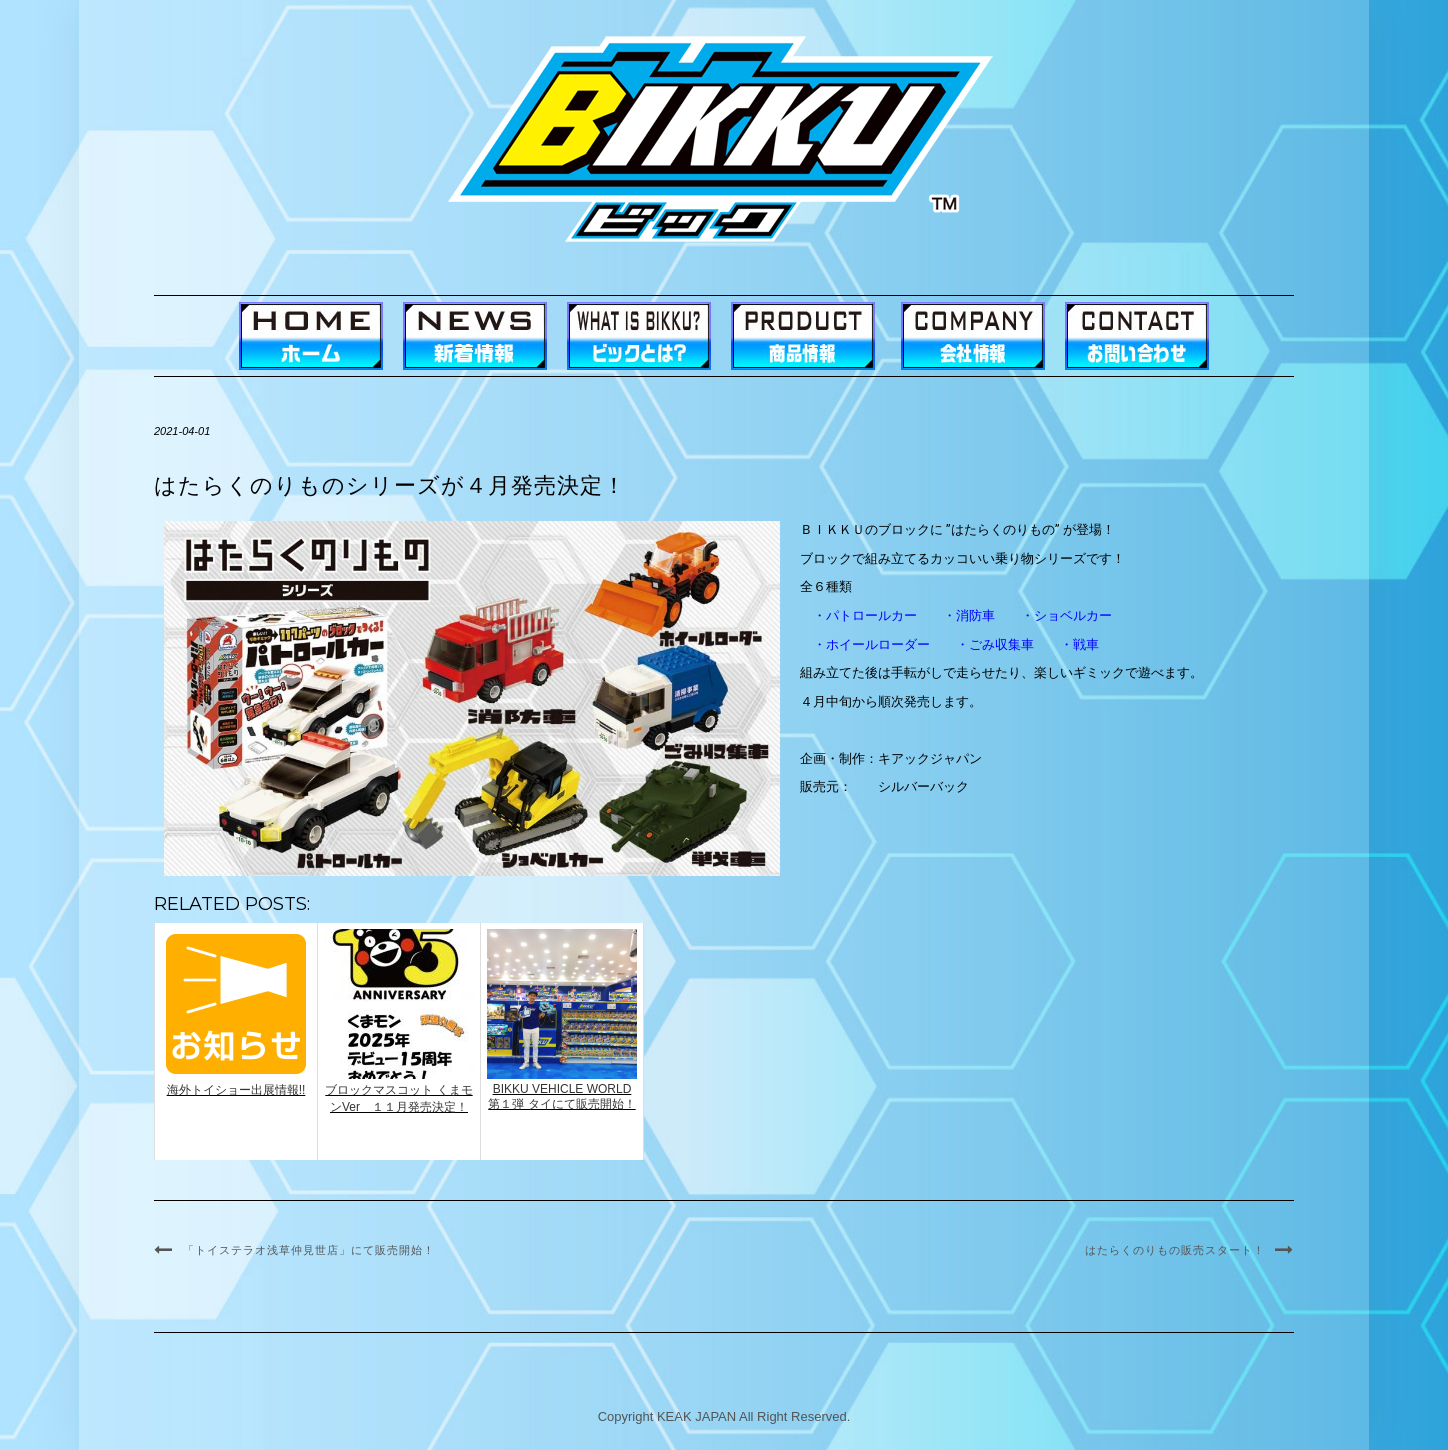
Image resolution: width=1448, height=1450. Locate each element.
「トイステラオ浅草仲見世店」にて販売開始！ (309, 1250)
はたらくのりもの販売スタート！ (1175, 1250)
